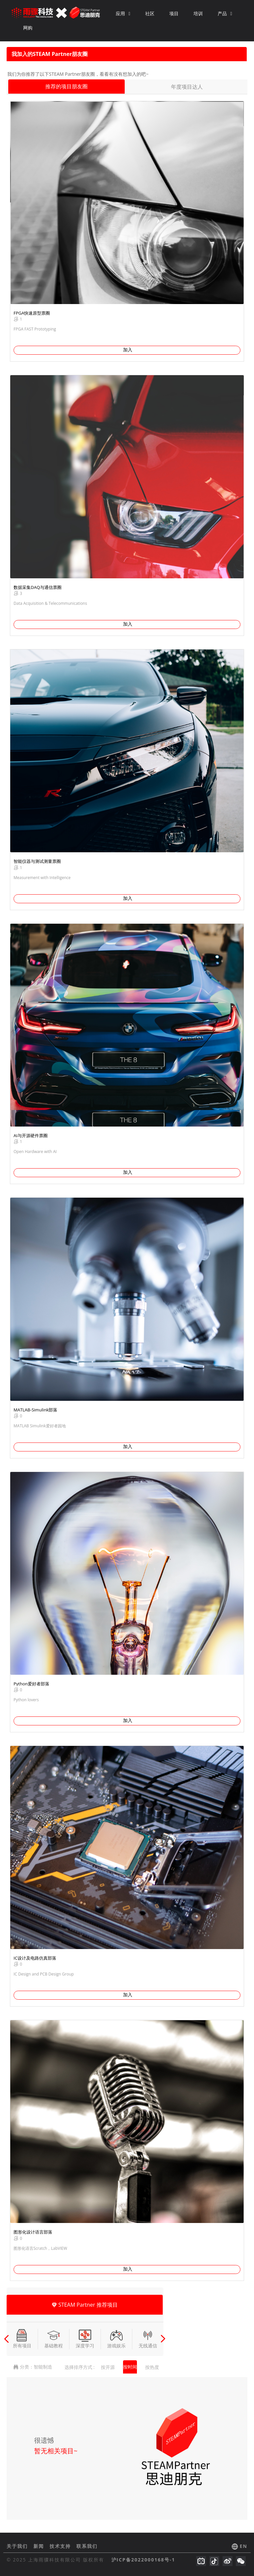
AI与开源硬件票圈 (31, 1135)
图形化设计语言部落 (33, 2232)
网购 (27, 27)
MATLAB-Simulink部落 (35, 1410)
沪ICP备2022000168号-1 (143, 2559)
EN (243, 2546)
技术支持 (61, 2546)
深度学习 (85, 2339)
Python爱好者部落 (31, 1684)
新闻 (39, 2546)
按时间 (130, 2367)
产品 (225, 13)
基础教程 (53, 2339)
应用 (123, 13)
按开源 (108, 2367)
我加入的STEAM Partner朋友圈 (50, 54)
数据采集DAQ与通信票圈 (38, 587)
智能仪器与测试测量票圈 (37, 861)
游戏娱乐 (116, 2339)
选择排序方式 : (79, 2367)
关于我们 (18, 2546)
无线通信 (148, 2339)
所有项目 (22, 2339)
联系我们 (87, 2546)
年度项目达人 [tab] (187, 86)
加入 (127, 349)
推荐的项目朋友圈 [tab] (66, 86)
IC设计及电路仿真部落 (35, 1958)
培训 (198, 13)
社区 (149, 13)
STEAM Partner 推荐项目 (85, 2304)
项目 (174, 13)
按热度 (152, 2367)
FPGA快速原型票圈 (32, 313)
